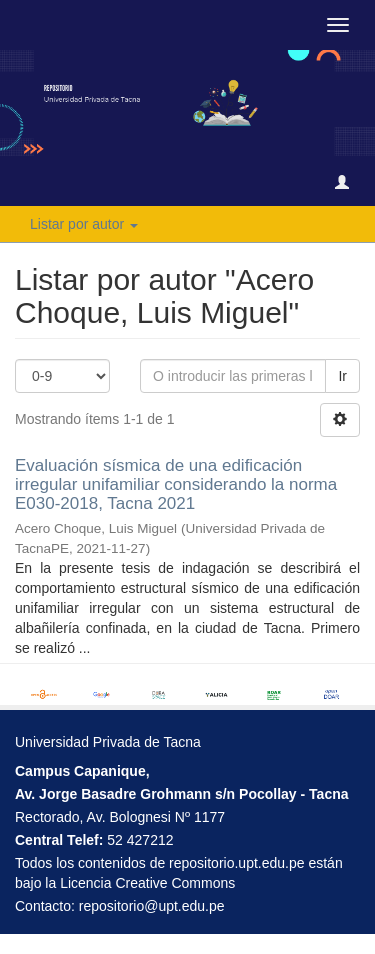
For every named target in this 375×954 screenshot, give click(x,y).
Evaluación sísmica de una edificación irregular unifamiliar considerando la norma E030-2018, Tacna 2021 (176, 484)
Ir (342, 376)
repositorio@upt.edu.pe (152, 906)
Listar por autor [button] (84, 224)
